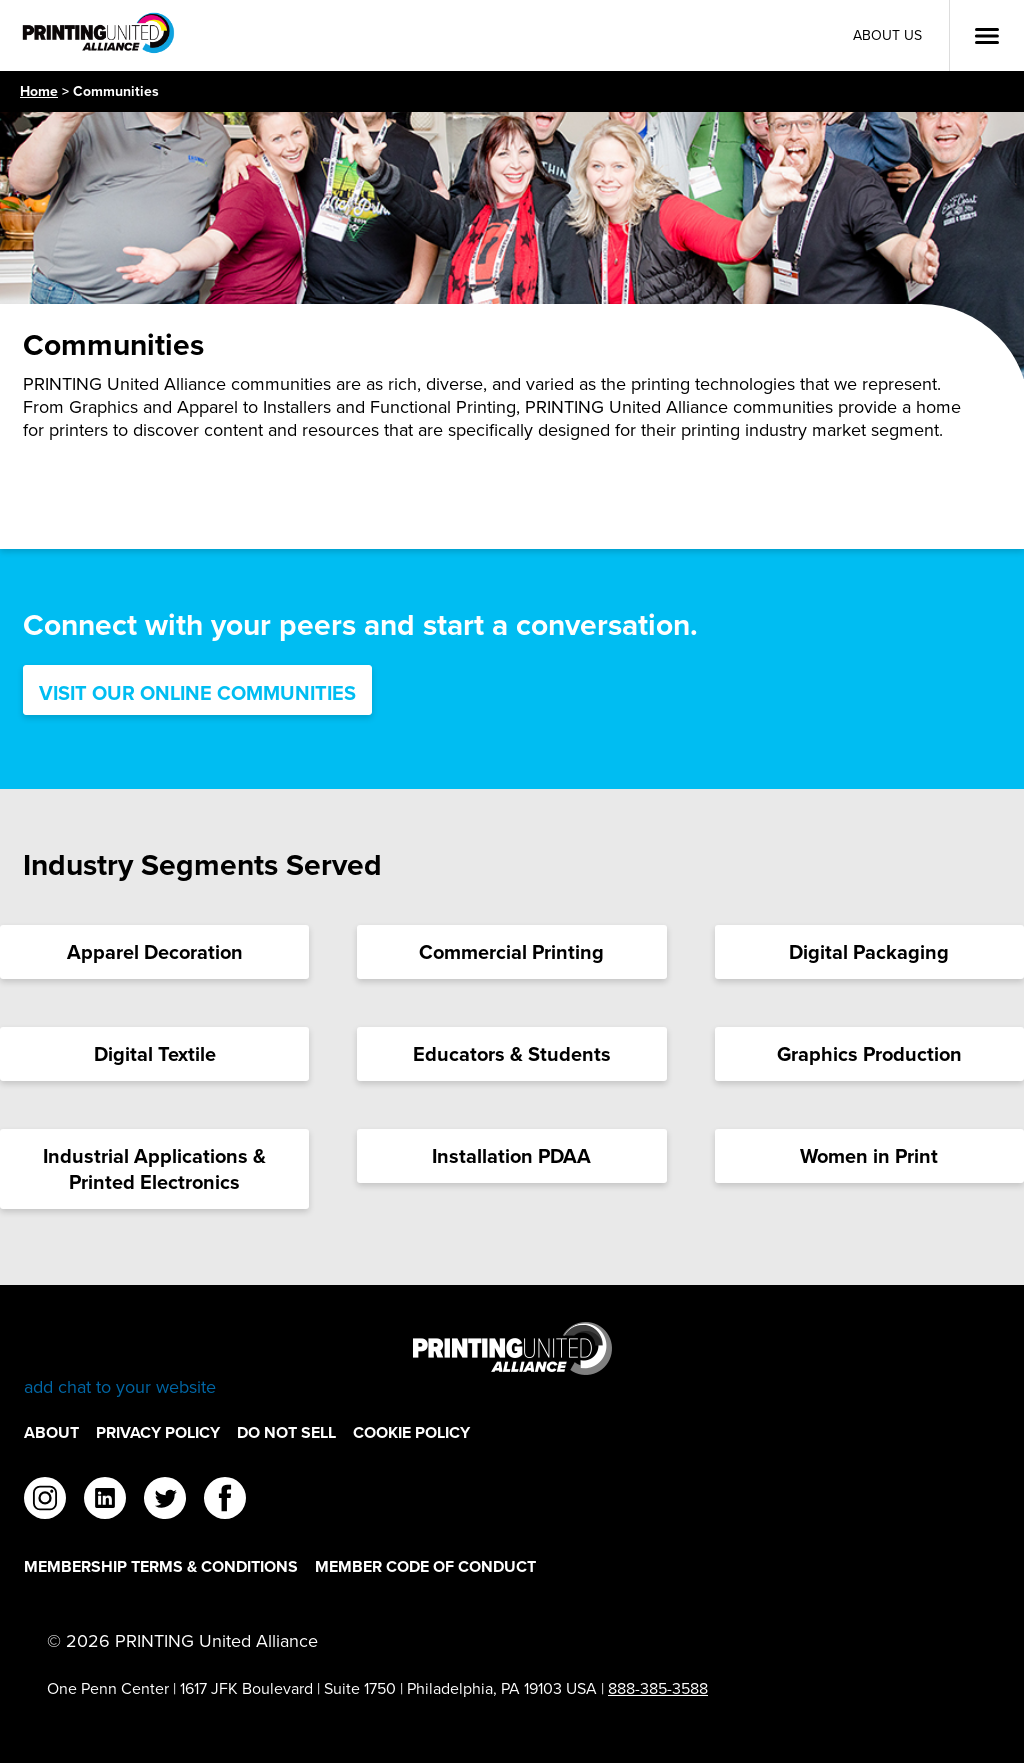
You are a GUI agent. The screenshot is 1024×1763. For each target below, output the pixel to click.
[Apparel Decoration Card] (154, 952)
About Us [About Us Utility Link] (887, 35)
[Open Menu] (987, 36)
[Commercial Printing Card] (511, 952)
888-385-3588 (658, 1688)
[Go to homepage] (512, 1360)
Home (39, 91)
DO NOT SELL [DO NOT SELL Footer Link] (286, 1432)
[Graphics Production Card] (869, 1054)
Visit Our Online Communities (197, 693)
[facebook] (225, 1501)
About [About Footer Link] (51, 1432)
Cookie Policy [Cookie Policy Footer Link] (411, 1432)
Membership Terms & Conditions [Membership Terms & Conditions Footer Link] (161, 1566)
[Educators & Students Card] (511, 1054)
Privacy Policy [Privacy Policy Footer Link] (158, 1432)
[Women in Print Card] (869, 1156)
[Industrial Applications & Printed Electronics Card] (154, 1169)
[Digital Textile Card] (154, 1054)
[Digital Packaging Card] (869, 952)
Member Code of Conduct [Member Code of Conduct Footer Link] (425, 1566)
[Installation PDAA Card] (511, 1156)
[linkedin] (105, 1501)
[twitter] (165, 1501)
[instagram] (45, 1501)
